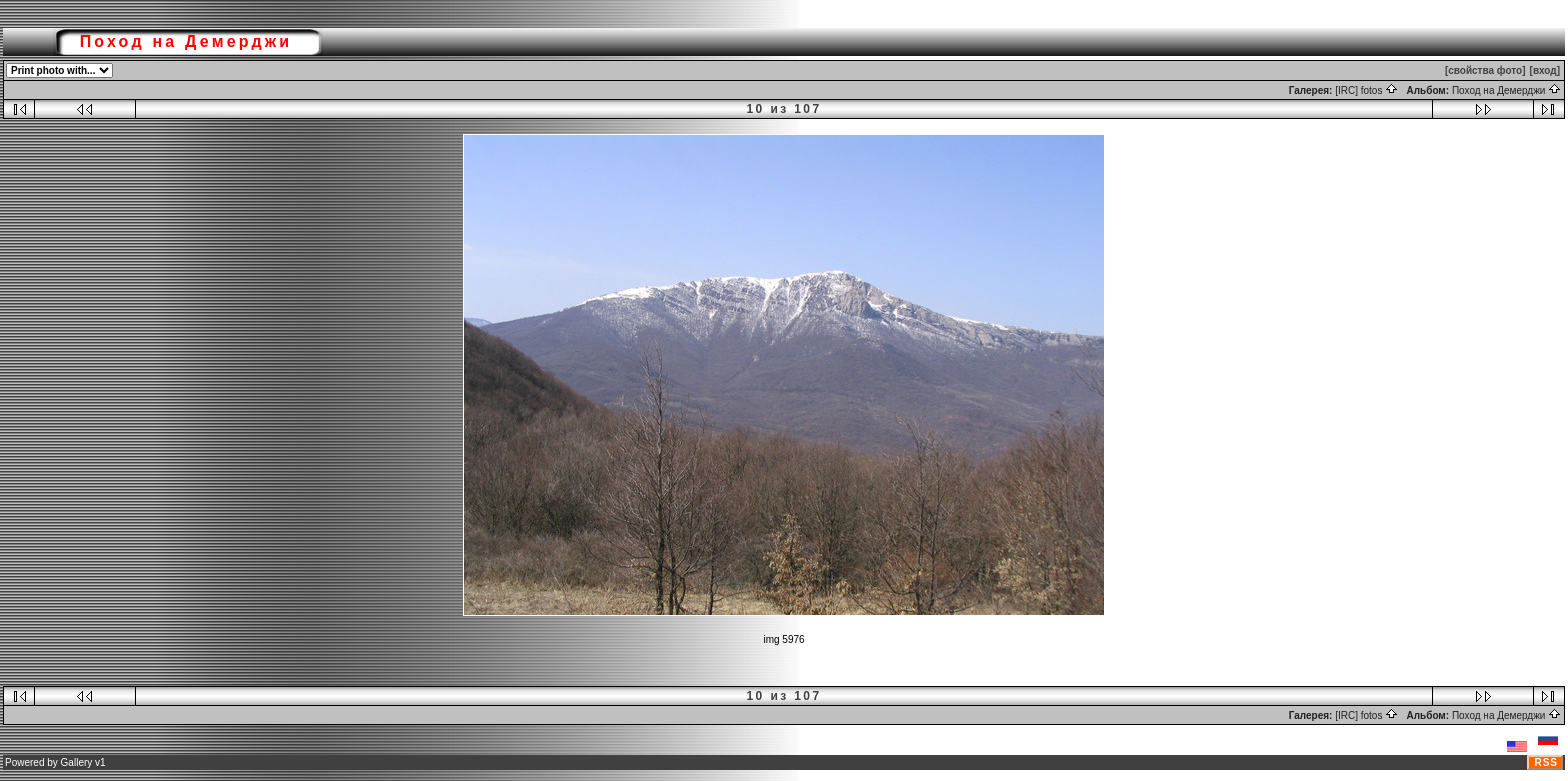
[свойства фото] (1485, 70)
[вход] (1545, 70)
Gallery (77, 762)
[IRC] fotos (1366, 90)
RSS (1546, 762)
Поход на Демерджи (1506, 90)
